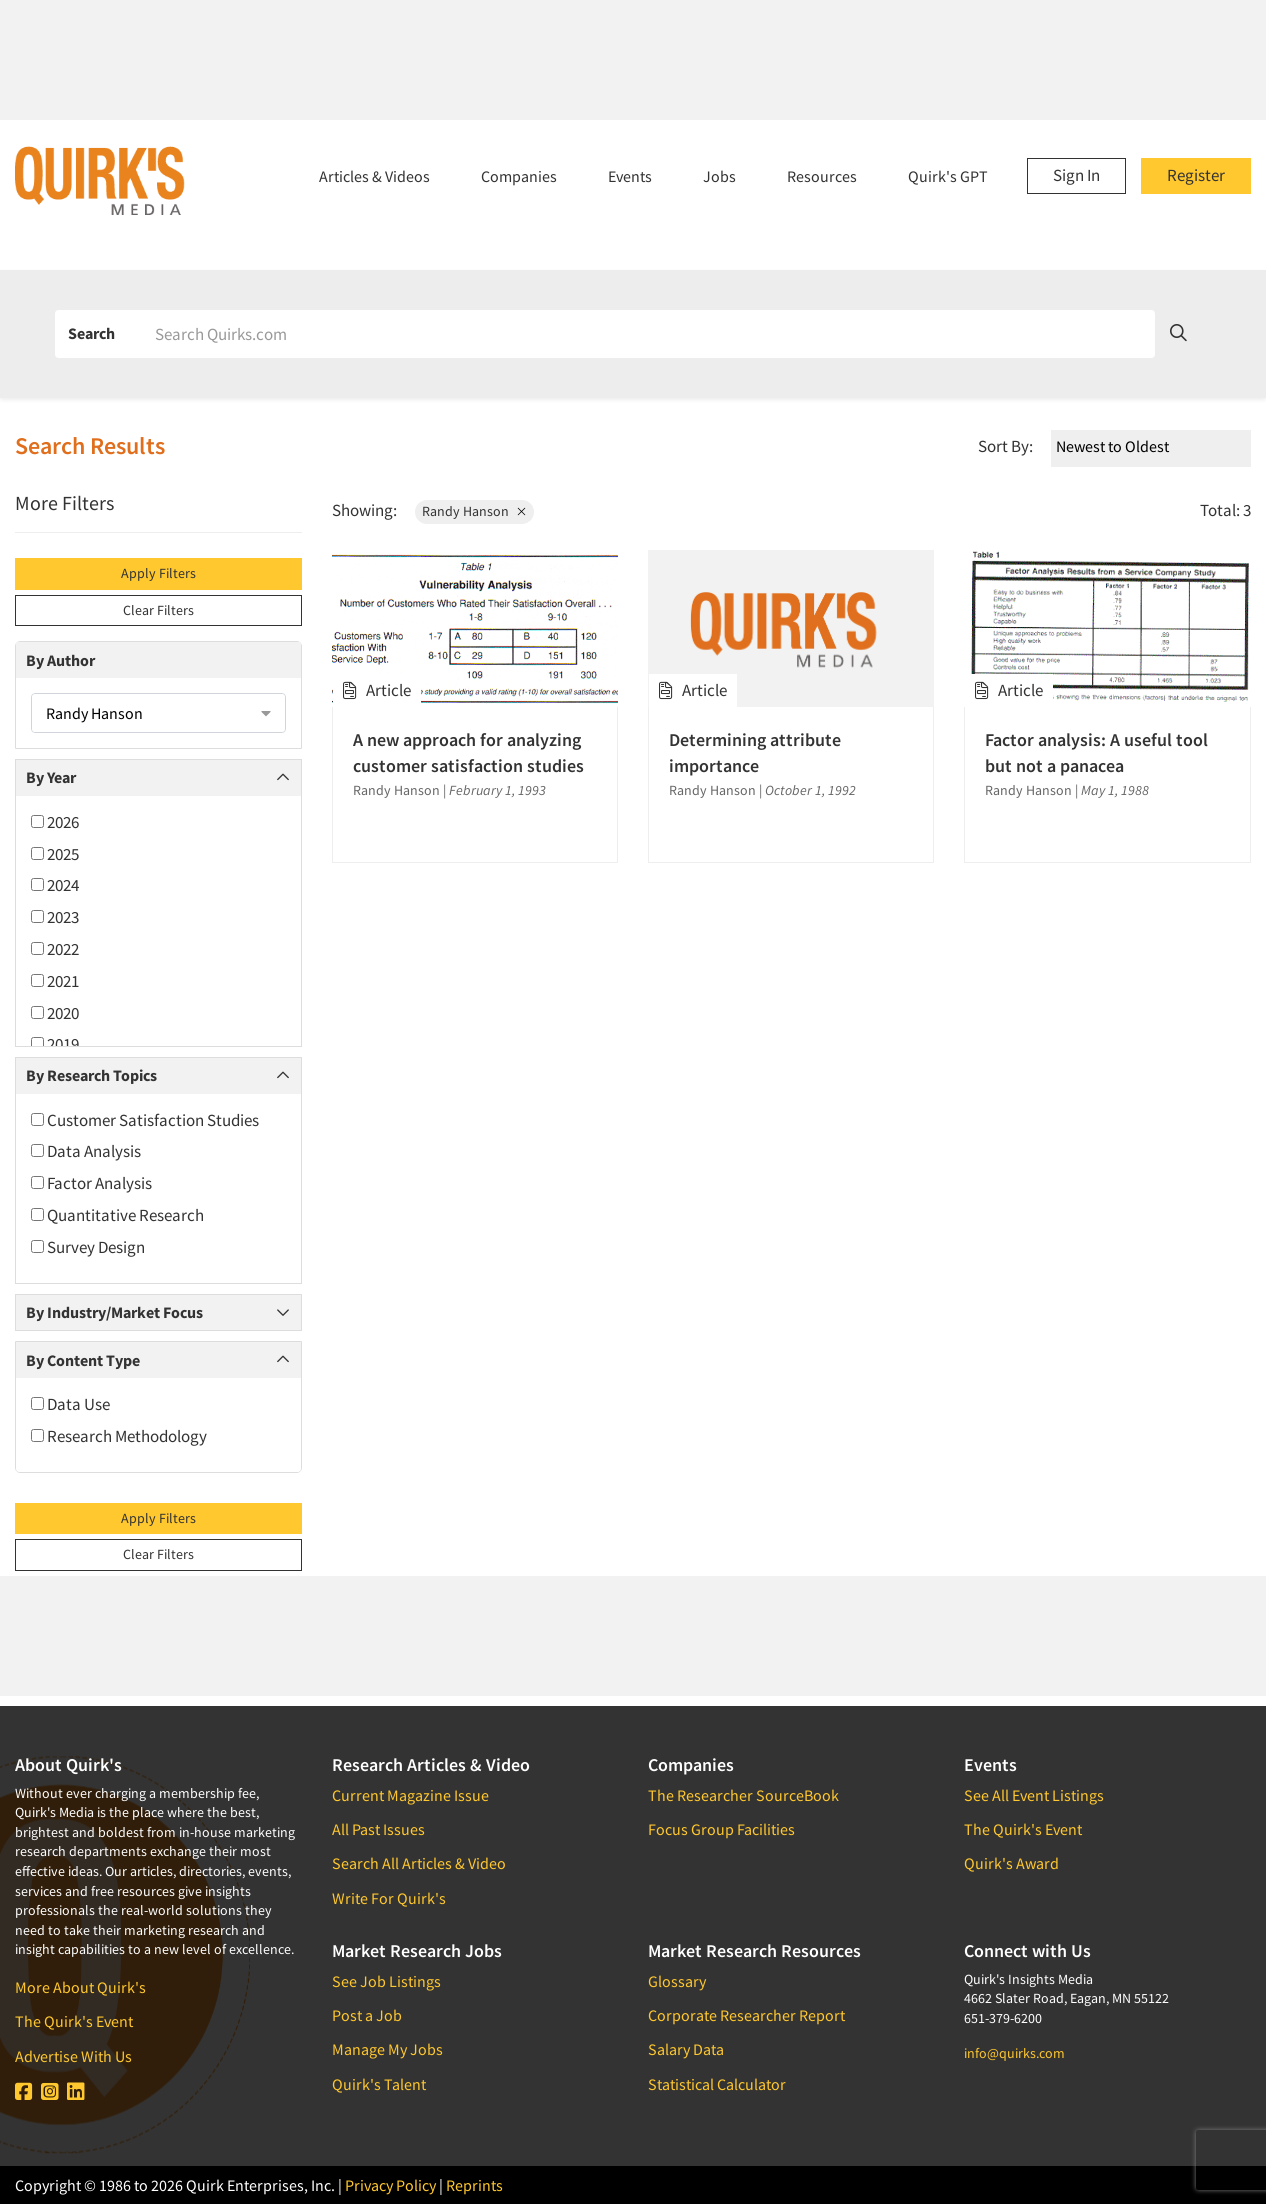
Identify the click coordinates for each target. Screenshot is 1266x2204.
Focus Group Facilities (721, 1829)
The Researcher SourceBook (743, 1795)
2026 (55, 822)
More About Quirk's (80, 1987)
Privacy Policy (390, 2185)
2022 (55, 949)
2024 (55, 885)
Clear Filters (158, 610)
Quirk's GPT (948, 176)
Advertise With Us (73, 2056)
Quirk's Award (1011, 1863)
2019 (55, 1044)
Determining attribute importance (755, 752)
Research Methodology (119, 1436)
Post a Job (367, 2015)
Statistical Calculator (717, 2084)
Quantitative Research (117, 1215)
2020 (55, 1013)
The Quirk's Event (74, 2021)
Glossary (677, 1981)
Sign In (1076, 175)
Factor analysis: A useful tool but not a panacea (1096, 752)
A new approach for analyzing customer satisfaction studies (468, 752)
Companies (519, 176)
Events (630, 176)
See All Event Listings (1034, 1795)
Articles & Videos (374, 176)
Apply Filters (158, 573)
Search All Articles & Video (419, 1863)
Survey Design (88, 1247)
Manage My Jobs (387, 2049)
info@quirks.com (1014, 2053)
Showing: (364, 510)
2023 (55, 917)
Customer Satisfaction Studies (145, 1120)
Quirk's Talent (379, 2084)
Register (1196, 175)
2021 (55, 981)
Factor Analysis (91, 1183)
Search (91, 333)
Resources (822, 176)
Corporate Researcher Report (746, 2015)
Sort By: (1005, 446)
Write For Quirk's (389, 1898)
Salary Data (686, 2049)
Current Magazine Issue (410, 1795)
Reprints (474, 2185)
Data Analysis (86, 1151)
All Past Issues (378, 1829)
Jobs (719, 176)
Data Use (70, 1404)
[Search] (648, 334)
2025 (55, 854)
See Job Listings (386, 1981)
